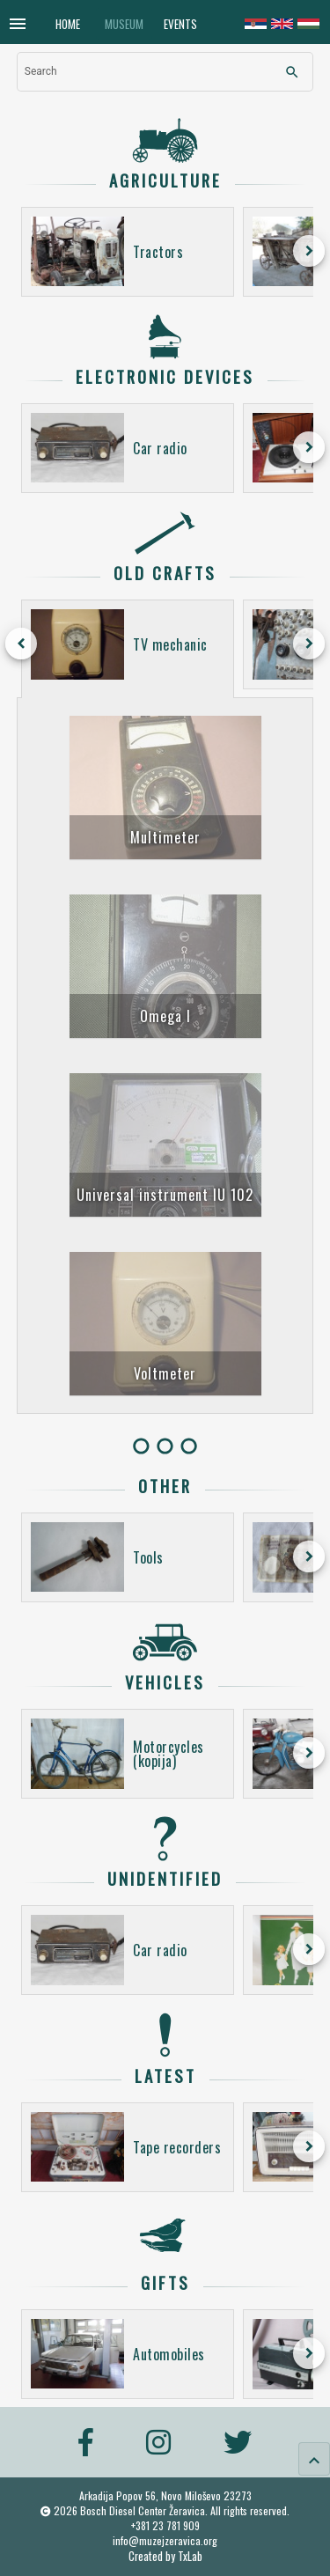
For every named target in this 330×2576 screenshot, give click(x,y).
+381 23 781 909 (165, 2525)
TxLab (190, 2556)
